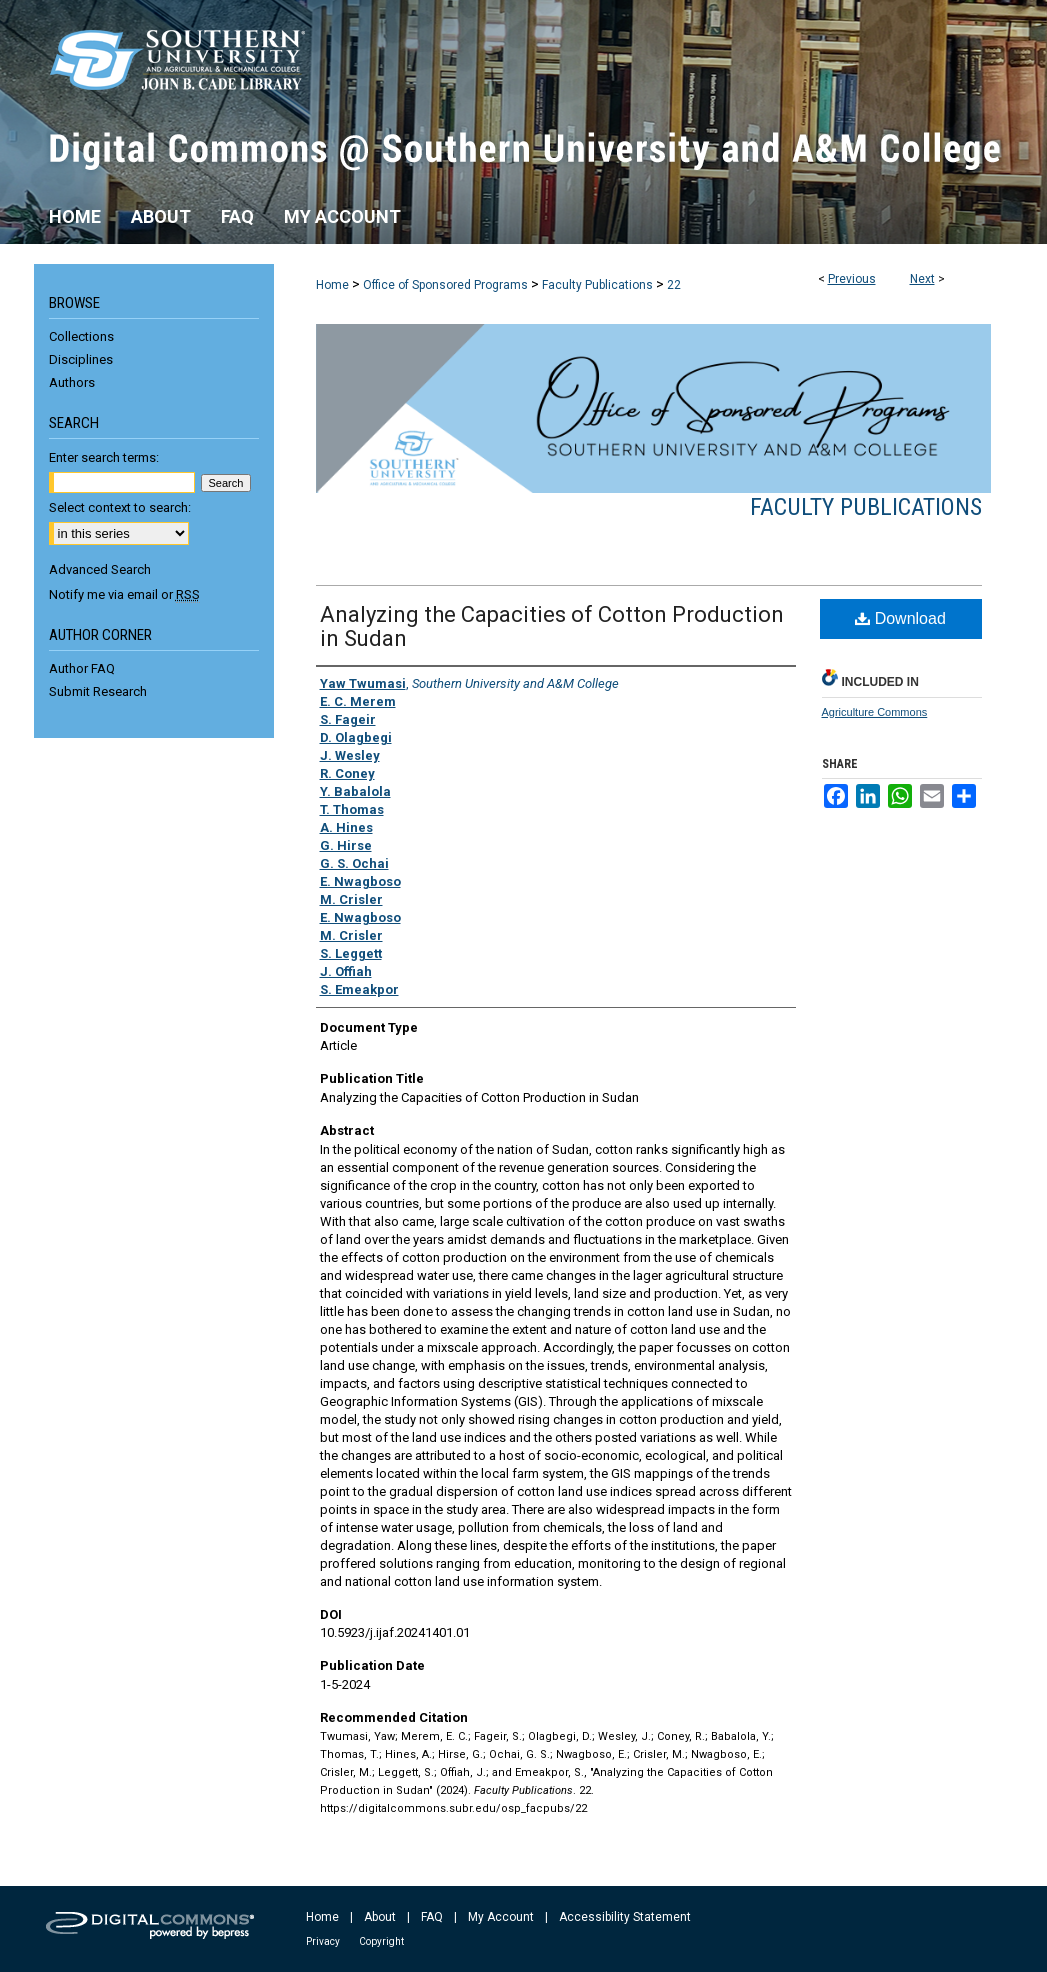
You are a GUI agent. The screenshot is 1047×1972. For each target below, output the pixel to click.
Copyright (381, 1941)
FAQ (432, 1917)
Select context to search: (120, 507)
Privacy (323, 1941)
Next (922, 279)
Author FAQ (82, 668)
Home (332, 285)
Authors (72, 382)
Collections (81, 336)
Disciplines (81, 359)
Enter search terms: (104, 457)
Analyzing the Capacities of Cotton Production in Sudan (552, 626)
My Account (501, 1917)
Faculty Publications (597, 285)
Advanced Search (100, 569)
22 (674, 285)
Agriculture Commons (875, 712)
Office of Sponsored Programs (445, 285)
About (380, 1917)
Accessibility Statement (625, 1917)
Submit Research (98, 691)
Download (900, 618)
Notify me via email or (124, 594)
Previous (852, 279)
